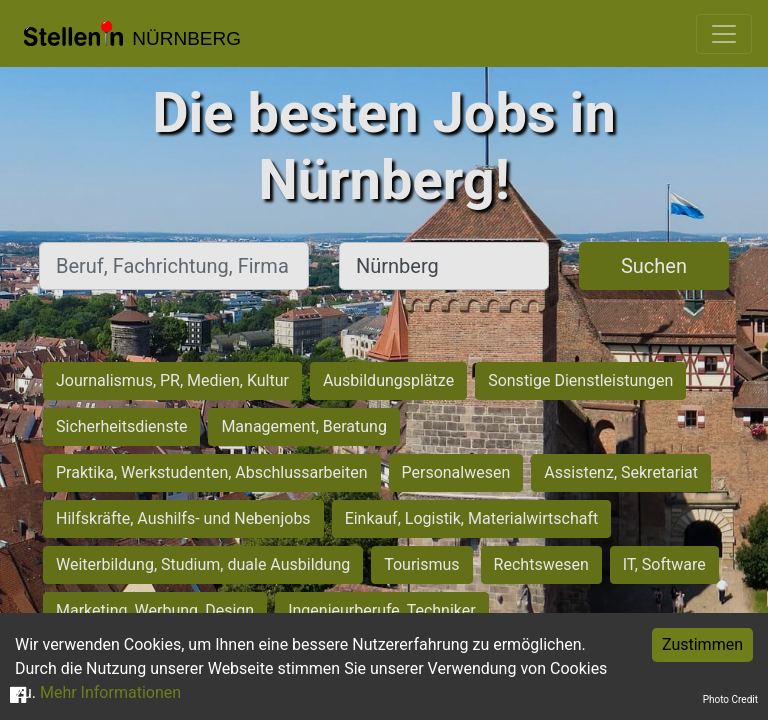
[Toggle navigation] (724, 34)
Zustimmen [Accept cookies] (702, 644)
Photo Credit (730, 699)
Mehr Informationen (110, 692)
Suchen (654, 266)
